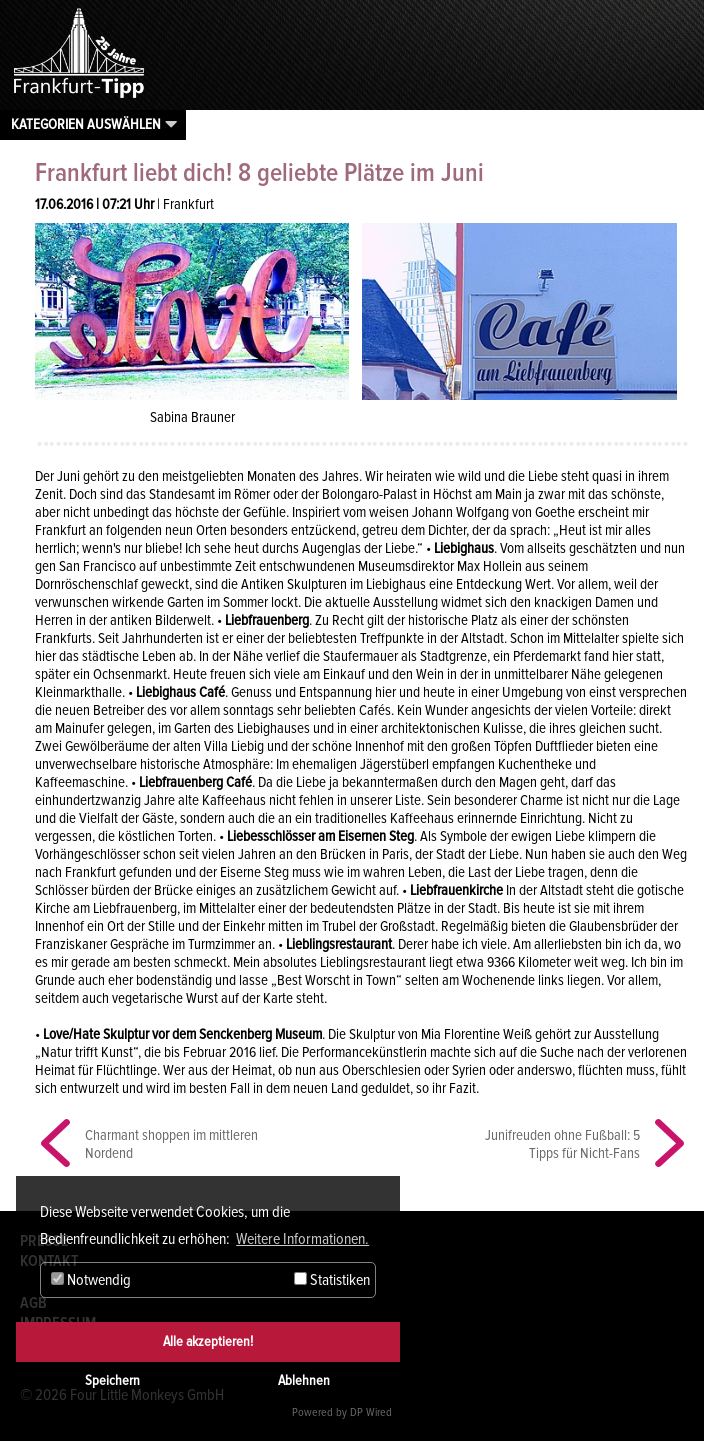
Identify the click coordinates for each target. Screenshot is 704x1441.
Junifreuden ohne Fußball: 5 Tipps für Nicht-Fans (562, 1144)
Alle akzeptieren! (208, 1341)
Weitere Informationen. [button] (302, 1239)
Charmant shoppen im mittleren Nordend (171, 1144)
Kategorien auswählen (86, 124)
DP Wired (371, 1412)
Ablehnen (304, 1380)
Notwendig (91, 1280)
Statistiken (332, 1280)
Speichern (112, 1380)
